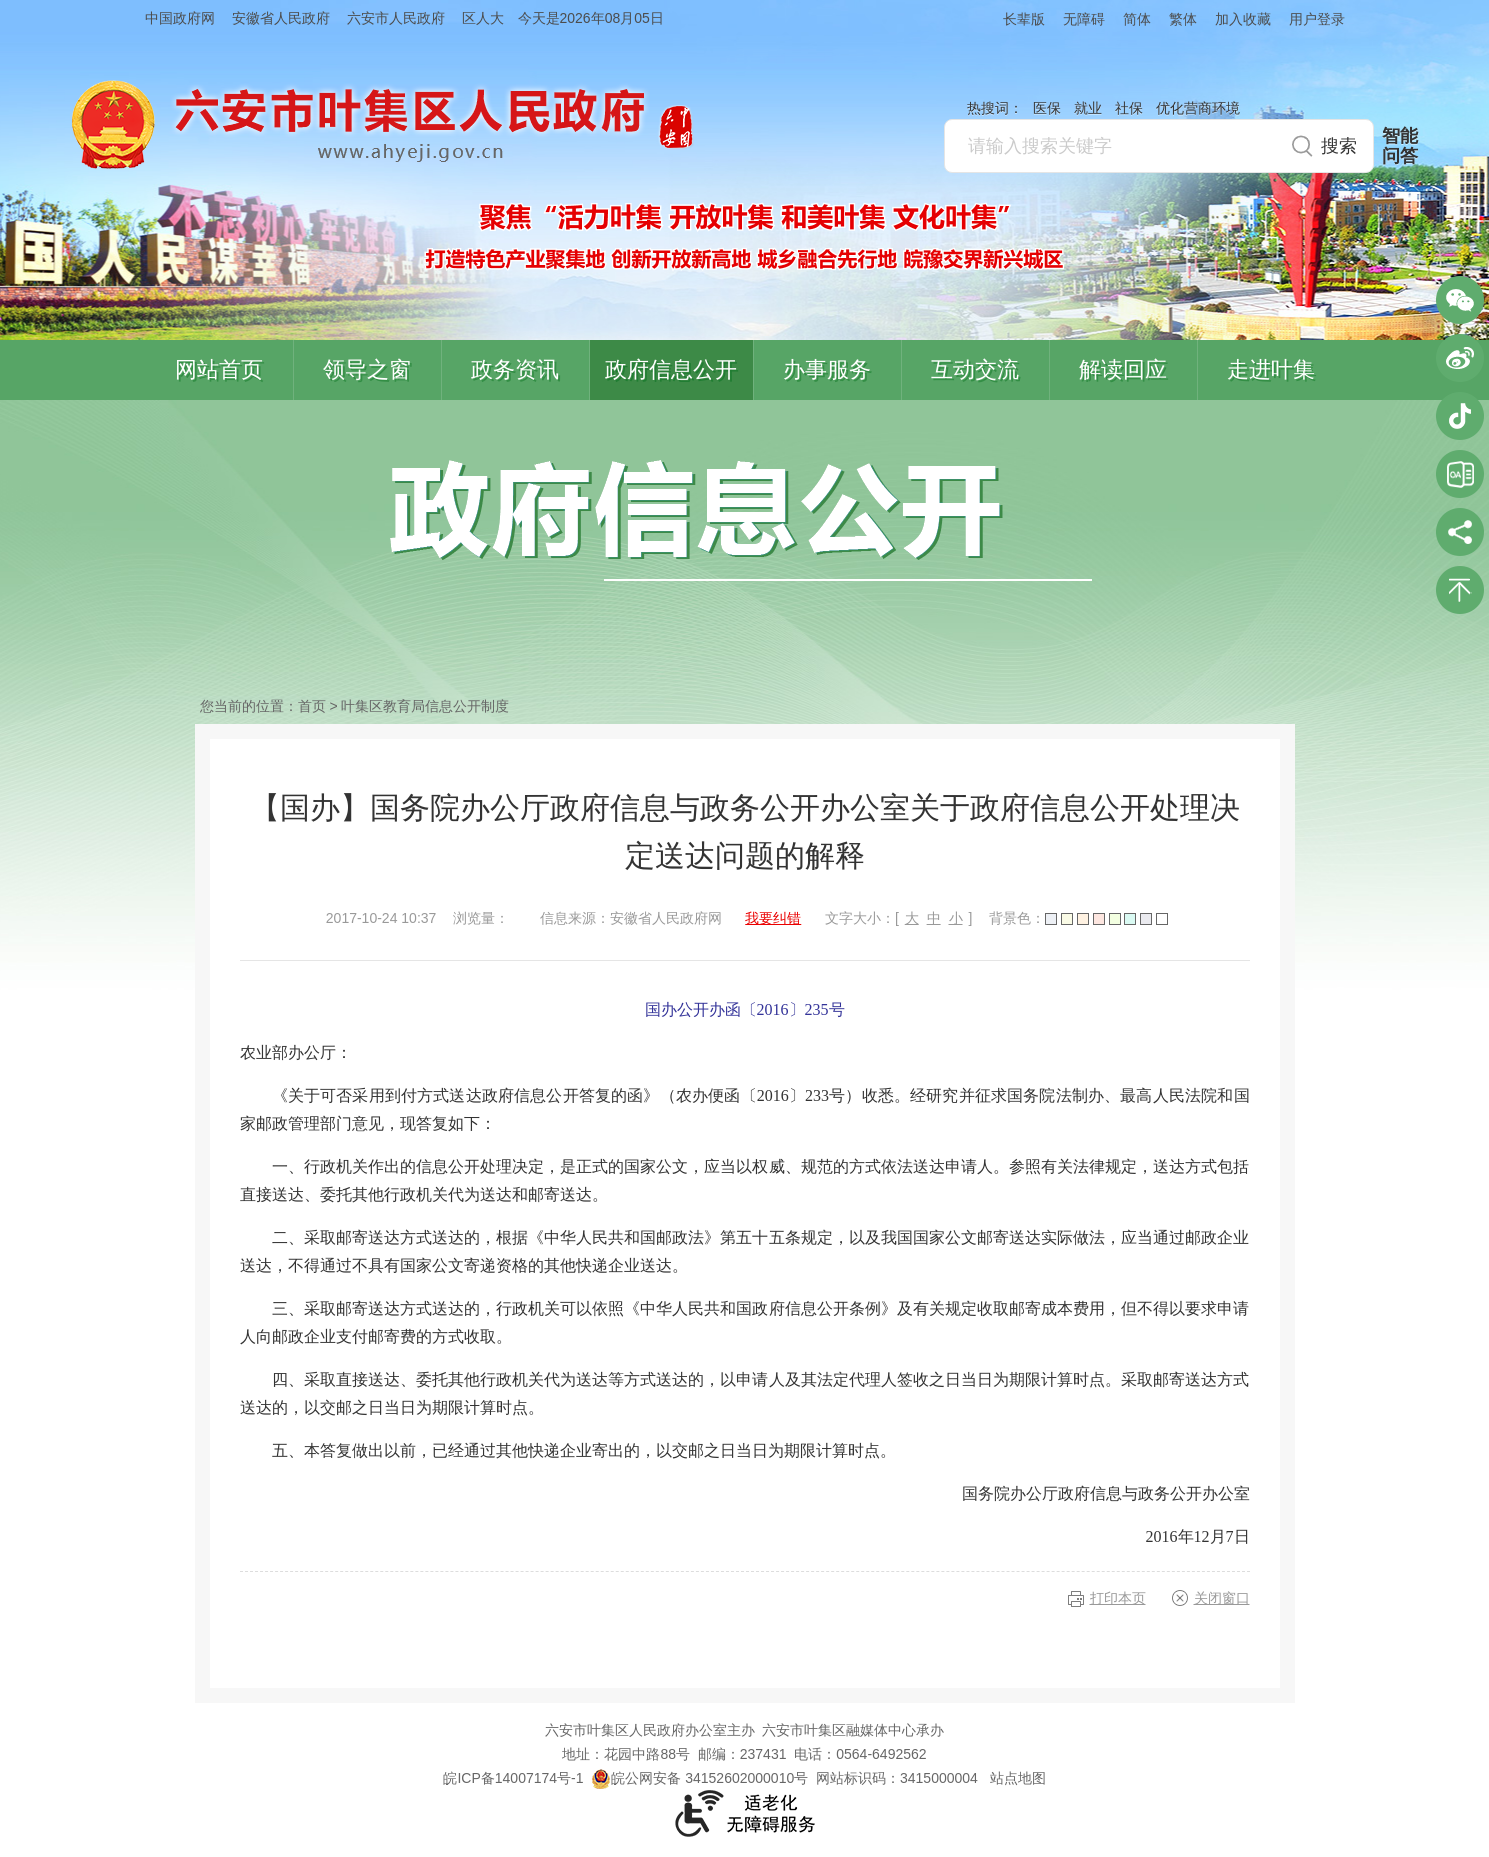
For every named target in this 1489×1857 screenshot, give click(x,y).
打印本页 (1118, 1598)
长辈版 (1024, 19)
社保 (1129, 108)
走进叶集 (1271, 369)
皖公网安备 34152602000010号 (699, 1778)
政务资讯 (515, 369)
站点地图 (1018, 1778)
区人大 (483, 18)
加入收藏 (1243, 19)
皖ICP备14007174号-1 (513, 1778)
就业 (1088, 108)
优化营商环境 (1198, 108)
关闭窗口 (1222, 1598)
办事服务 (827, 369)
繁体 (1183, 19)
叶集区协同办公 (1460, 474)
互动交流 (975, 369)
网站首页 (219, 369)
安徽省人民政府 (281, 18)
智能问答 (1400, 146)
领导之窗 (367, 369)
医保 (1047, 108)
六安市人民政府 (396, 18)
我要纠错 (773, 918)
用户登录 (1317, 19)
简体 (1137, 19)
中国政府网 (180, 18)
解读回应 (1123, 369)
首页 (312, 706)
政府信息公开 (671, 369)
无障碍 (1084, 19)
